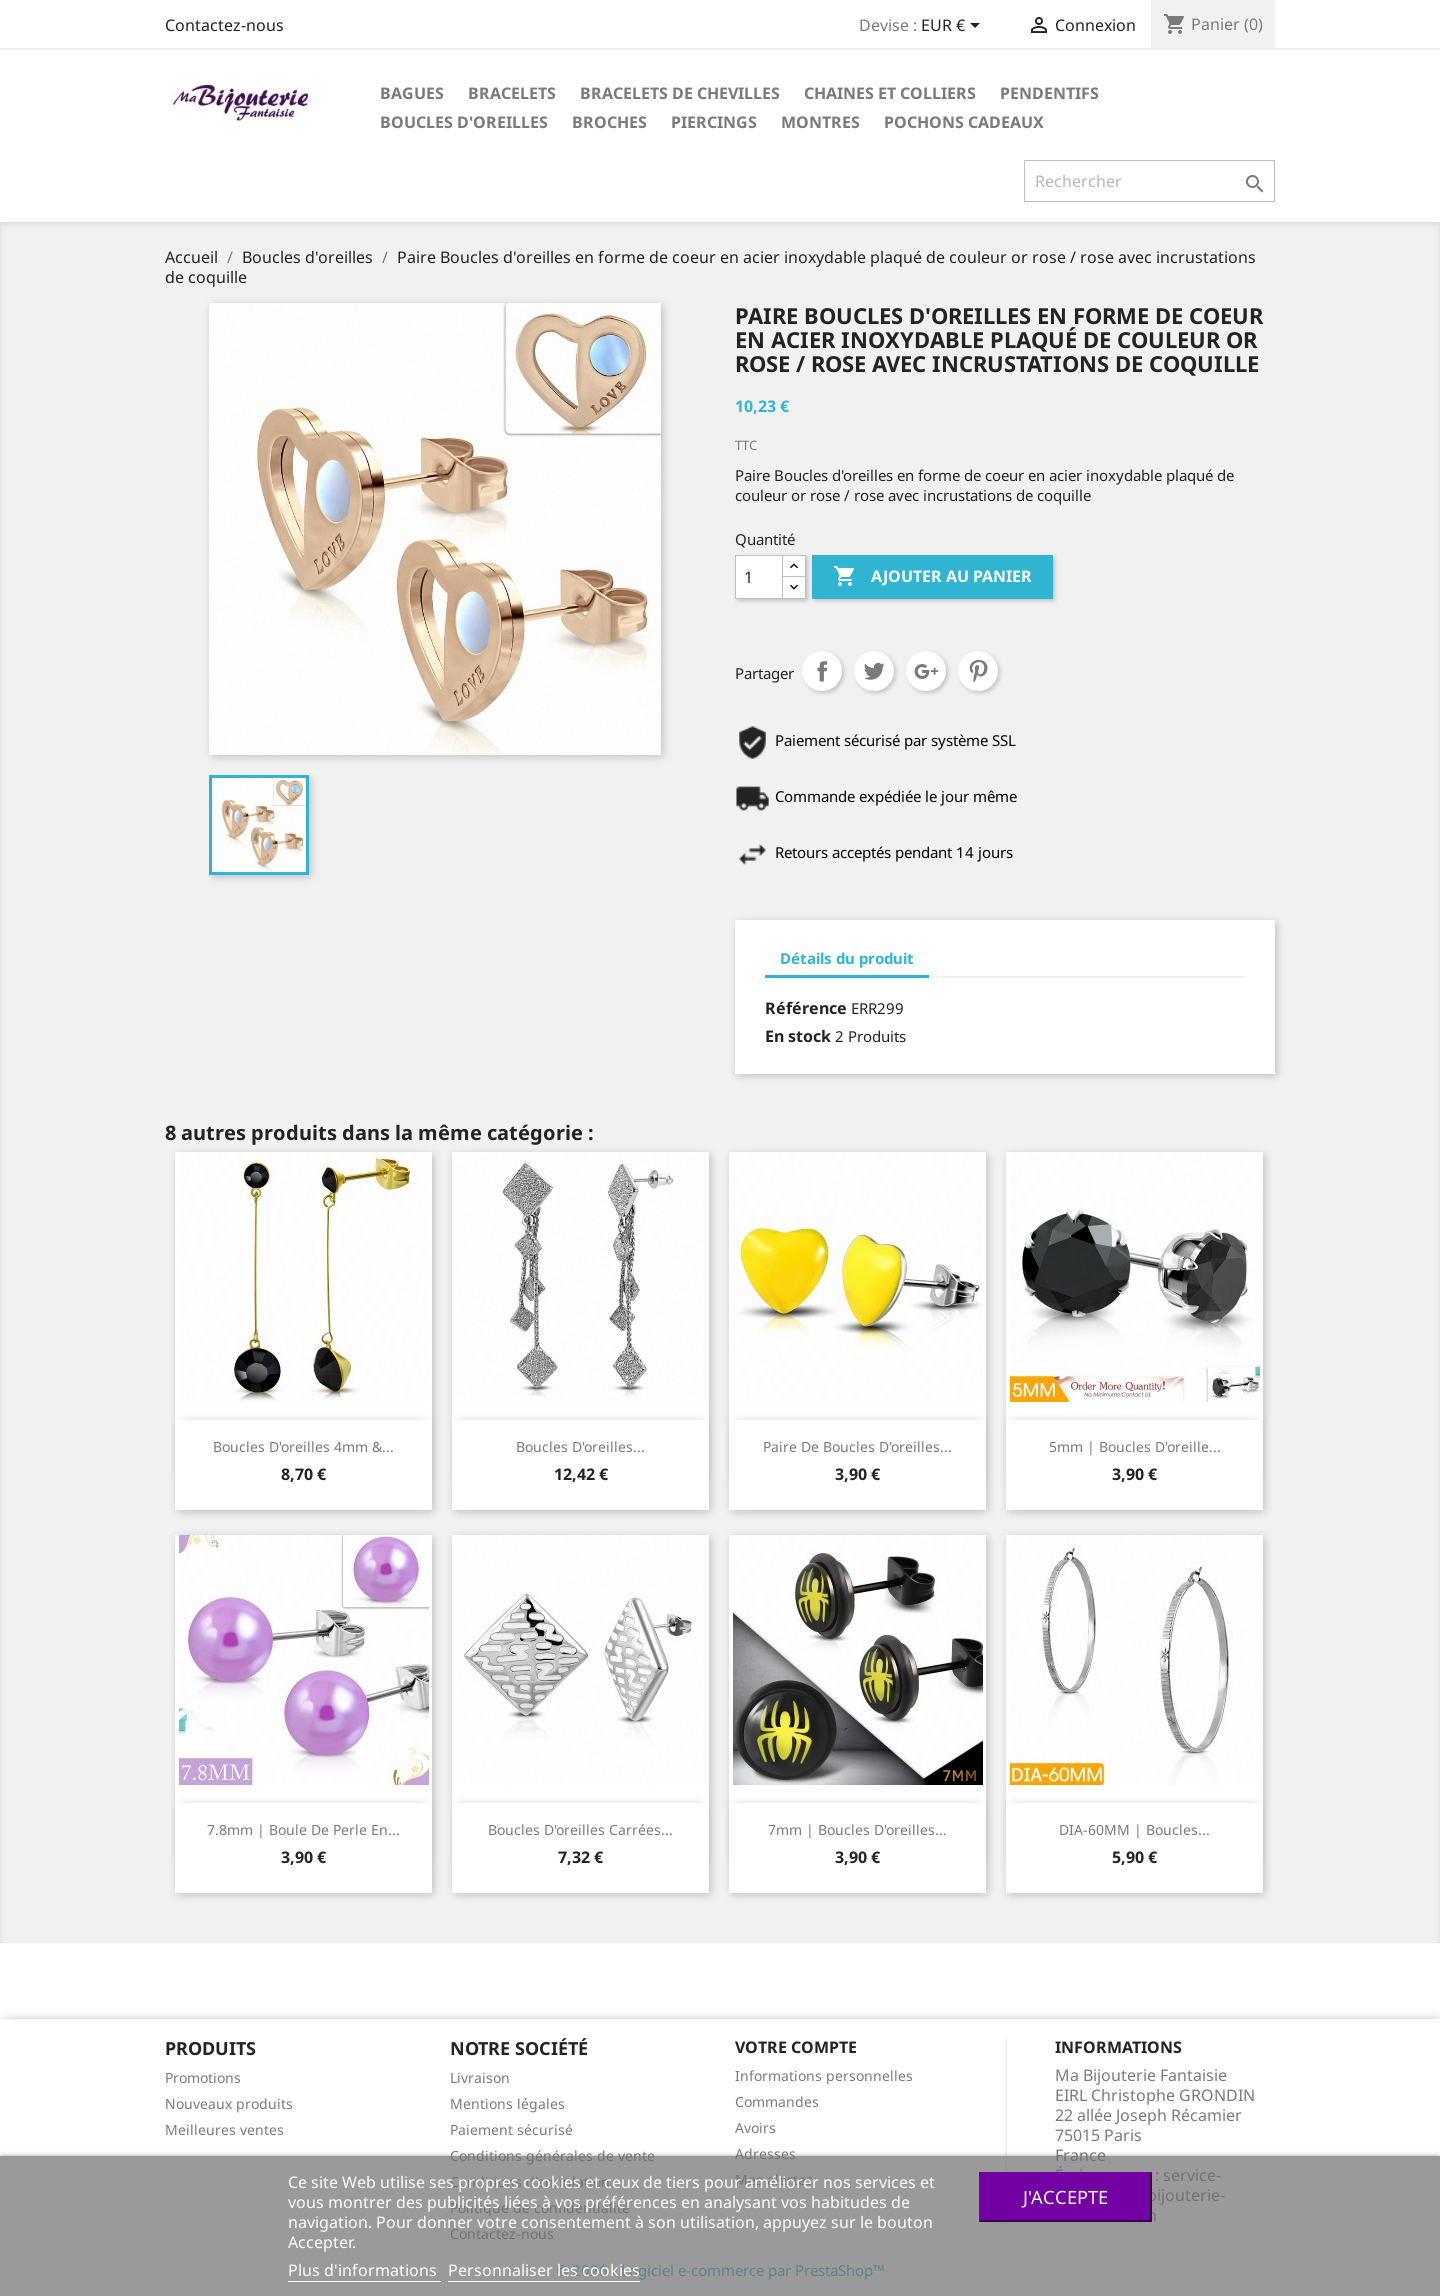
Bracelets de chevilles (680, 93)
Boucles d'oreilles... (580, 1446)
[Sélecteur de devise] (954, 27)
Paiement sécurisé (511, 2129)
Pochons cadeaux (964, 122)
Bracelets (512, 93)
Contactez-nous (224, 25)
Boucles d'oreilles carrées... (580, 1829)
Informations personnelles (824, 2075)
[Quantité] (759, 577)
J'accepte (1065, 2196)
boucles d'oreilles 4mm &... (303, 1446)
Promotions (203, 2077)
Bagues (412, 93)
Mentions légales (507, 2103)
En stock (798, 1036)
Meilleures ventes (224, 2129)
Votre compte (796, 2047)
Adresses (765, 2153)
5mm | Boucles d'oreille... (1135, 1446)
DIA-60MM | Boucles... (1134, 1829)
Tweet (874, 671)
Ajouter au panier (932, 577)
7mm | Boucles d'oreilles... (857, 1829)
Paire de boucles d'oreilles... (857, 1446)
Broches (609, 122)
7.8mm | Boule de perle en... (303, 1829)
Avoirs (755, 2127)
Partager (822, 671)
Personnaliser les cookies (544, 2270)
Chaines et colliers (890, 93)
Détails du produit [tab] (847, 958)
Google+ (926, 671)
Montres (820, 122)
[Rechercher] (1149, 181)
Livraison (480, 2077)
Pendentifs (1049, 93)
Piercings (714, 122)
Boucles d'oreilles (464, 122)
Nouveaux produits (229, 2103)
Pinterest (978, 671)
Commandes (777, 2101)
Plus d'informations (364, 2270)
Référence (806, 1008)
